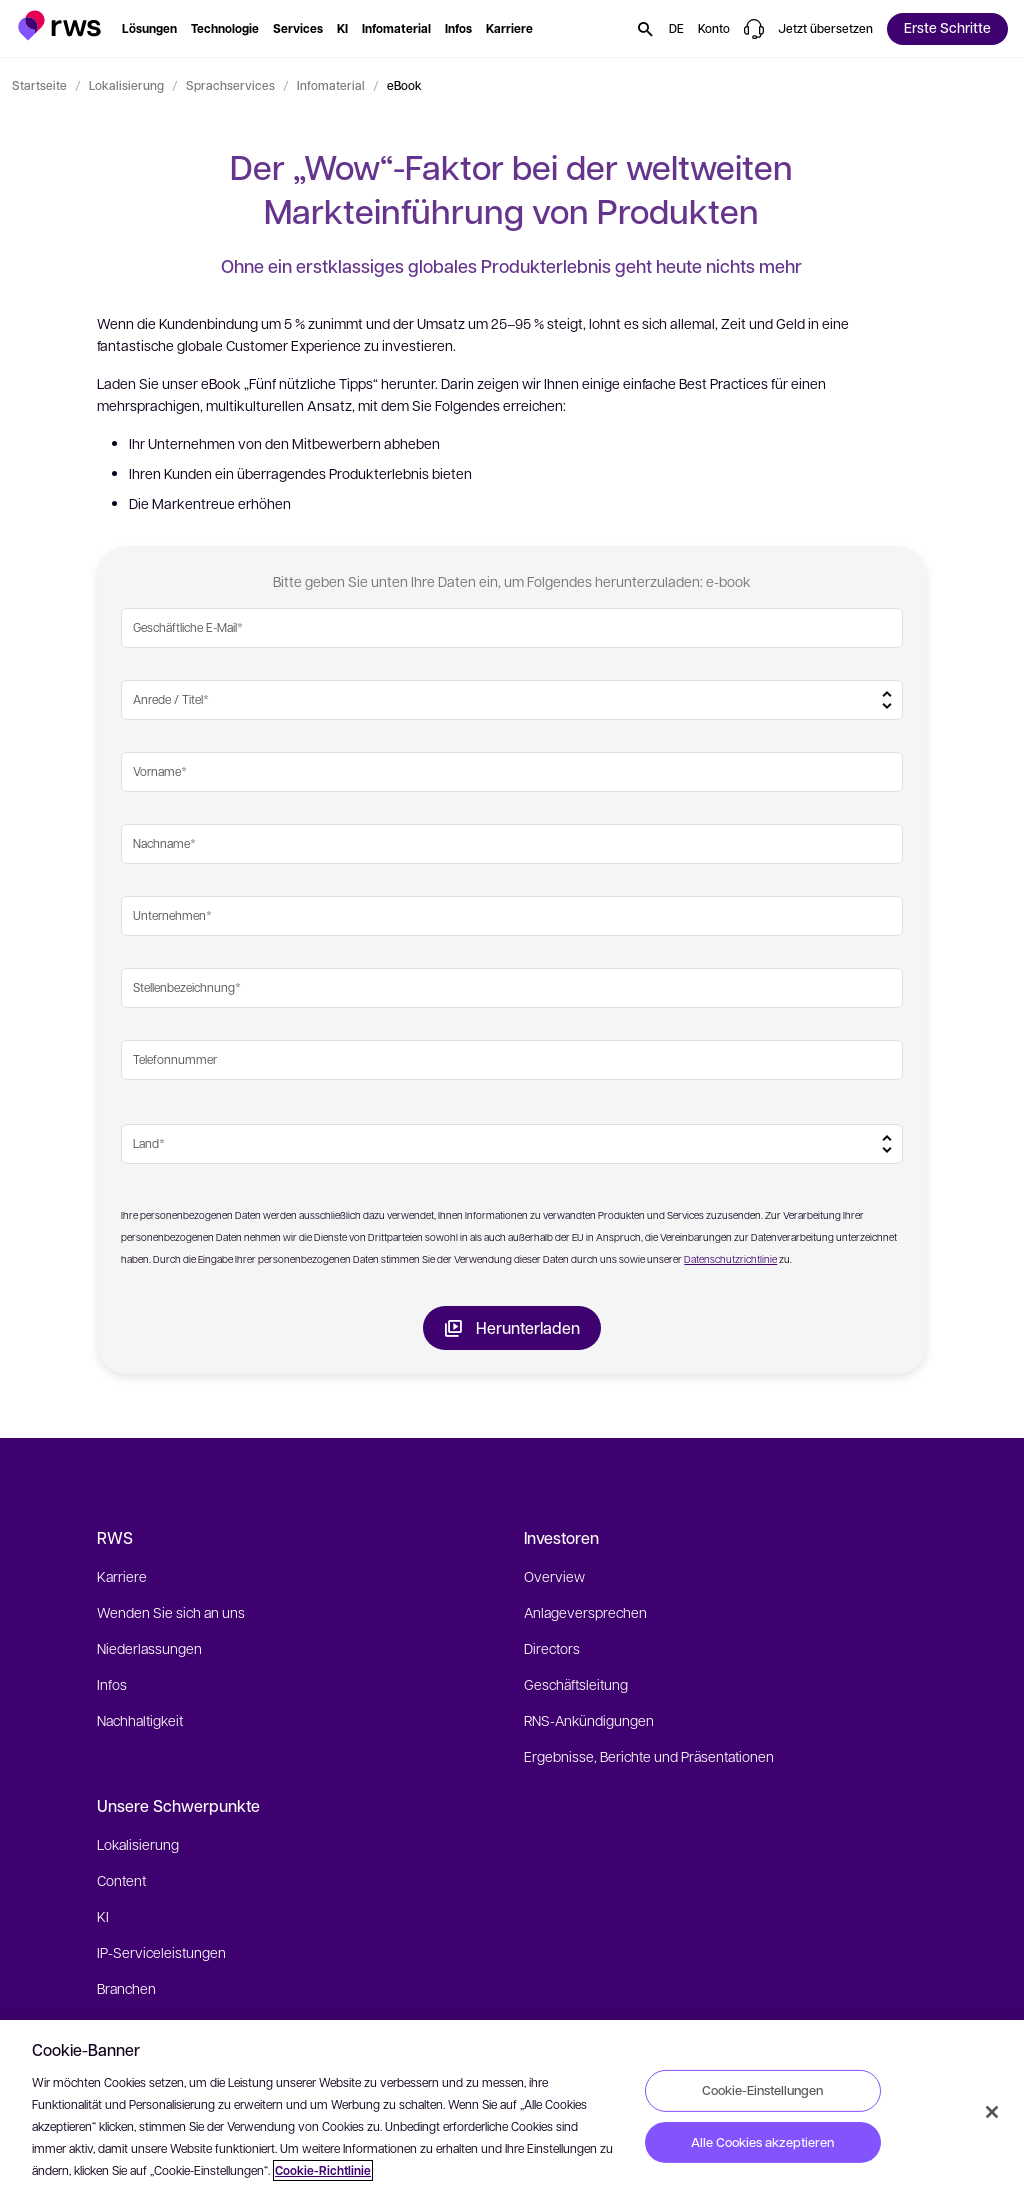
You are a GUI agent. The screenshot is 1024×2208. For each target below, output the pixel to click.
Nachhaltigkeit (140, 1720)
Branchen (126, 1988)
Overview (554, 1576)
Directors (552, 1648)
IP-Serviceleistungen (161, 1952)
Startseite (39, 85)
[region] (512, 2114)
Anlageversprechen (585, 1612)
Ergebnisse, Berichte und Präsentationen (649, 1756)
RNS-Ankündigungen (589, 1720)
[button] (59, 25)
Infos (112, 1684)
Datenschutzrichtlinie (730, 1258)
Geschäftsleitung (576, 1684)
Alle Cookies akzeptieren (762, 2142)
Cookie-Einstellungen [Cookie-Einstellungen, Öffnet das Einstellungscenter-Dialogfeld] (762, 2090)
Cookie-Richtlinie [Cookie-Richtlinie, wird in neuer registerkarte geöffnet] (323, 2170)
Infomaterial (331, 85)
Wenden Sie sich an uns (171, 1612)
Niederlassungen (149, 1648)
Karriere (122, 1576)
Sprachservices (230, 85)
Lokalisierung (126, 85)
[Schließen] (992, 2112)
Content (121, 1880)
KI (103, 1916)
